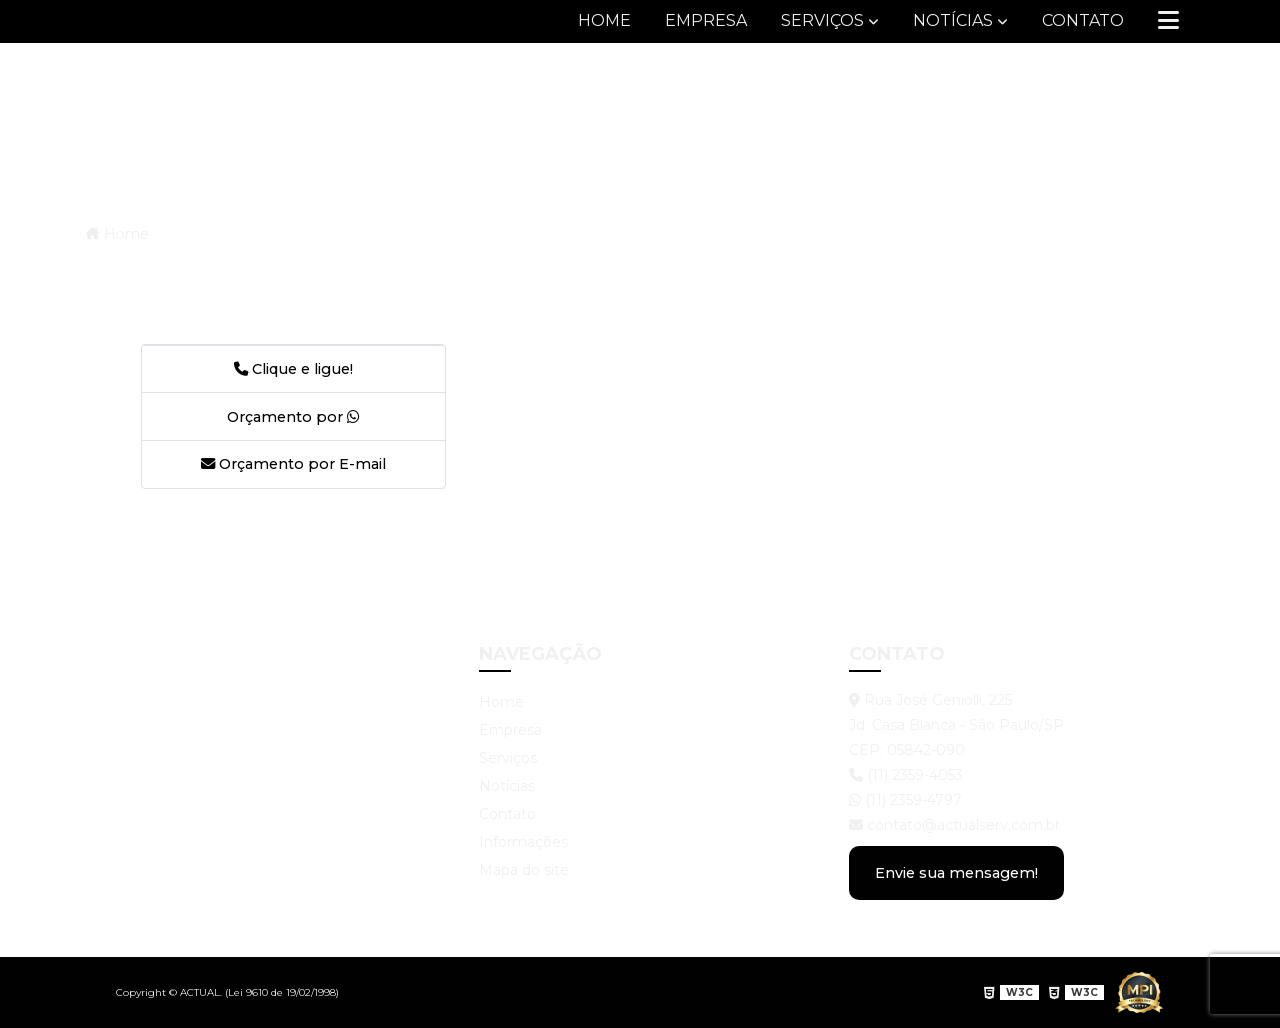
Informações (523, 842)
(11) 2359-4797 (905, 800)
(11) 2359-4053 (906, 775)
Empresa (706, 20)
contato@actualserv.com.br (954, 825)
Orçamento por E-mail (293, 464)
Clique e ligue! (293, 369)
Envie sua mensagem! (956, 873)
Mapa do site (524, 870)
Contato (1083, 20)
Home (604, 20)
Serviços (822, 20)
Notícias (953, 20)
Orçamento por (293, 417)
